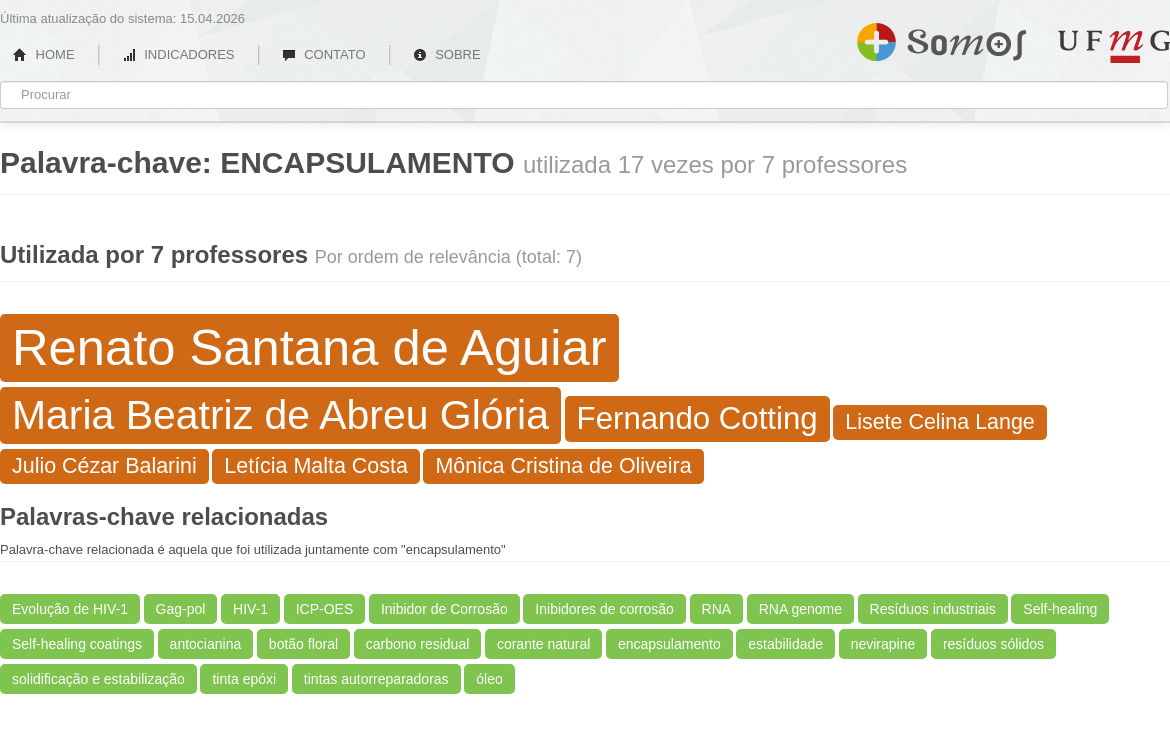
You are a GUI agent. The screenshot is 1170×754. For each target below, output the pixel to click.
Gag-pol (181, 609)
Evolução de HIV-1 (70, 609)
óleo (489, 679)
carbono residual (418, 644)
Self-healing (1060, 609)
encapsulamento (669, 644)
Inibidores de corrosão (604, 609)
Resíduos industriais (933, 609)
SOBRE (447, 54)
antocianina (206, 644)
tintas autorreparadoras (376, 679)
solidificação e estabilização (98, 679)
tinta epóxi (244, 679)
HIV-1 (250, 609)
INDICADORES (178, 54)
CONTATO (324, 54)
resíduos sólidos (993, 644)
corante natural (543, 644)
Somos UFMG (941, 38)
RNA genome (800, 609)
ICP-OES (325, 609)
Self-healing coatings (77, 644)
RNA (717, 609)
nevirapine (883, 644)
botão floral (303, 644)
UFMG (1114, 46)
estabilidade (785, 644)
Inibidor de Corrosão (444, 609)
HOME (44, 54)
